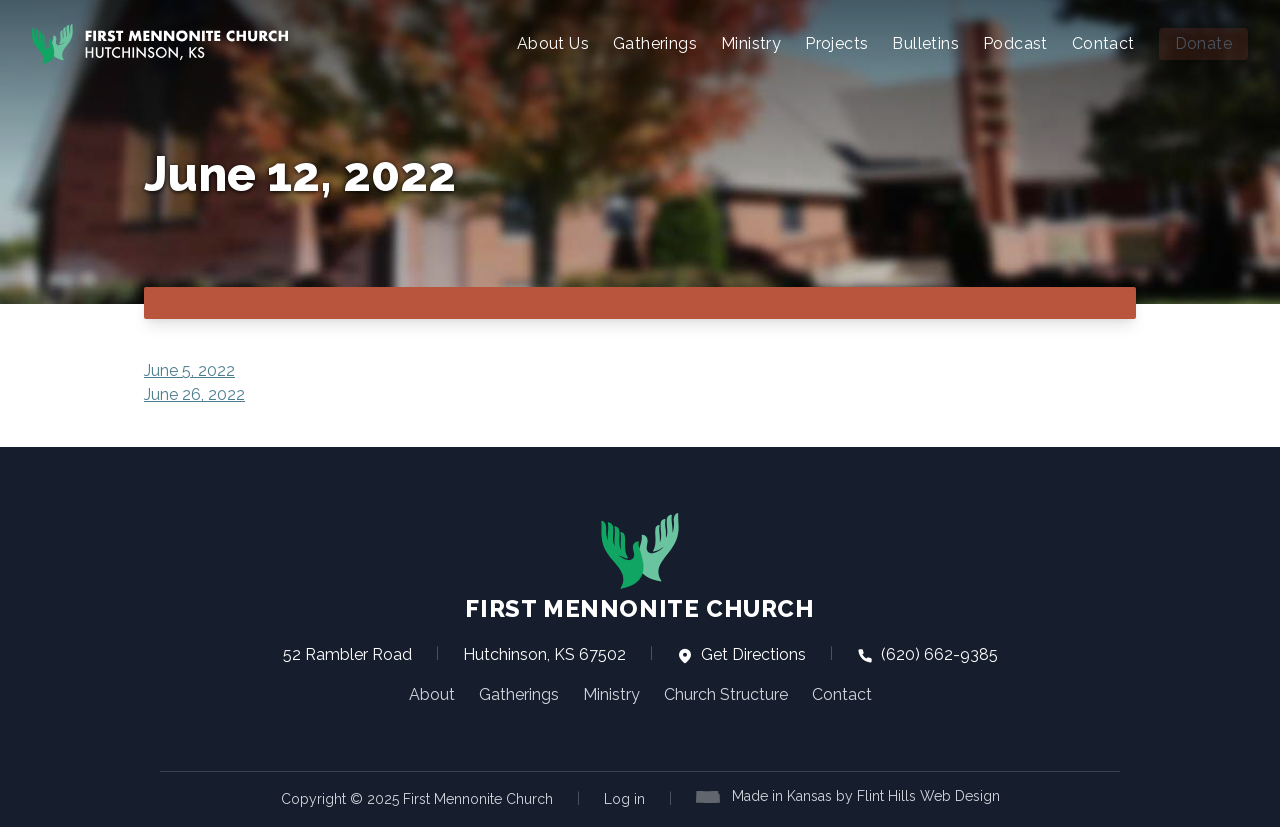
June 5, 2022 (189, 370)
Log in (624, 799)
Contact (1103, 43)
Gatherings (655, 43)
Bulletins (925, 43)
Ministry (751, 43)
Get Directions (741, 654)
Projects (836, 43)
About (432, 694)
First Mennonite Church (639, 567)
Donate (1203, 43)
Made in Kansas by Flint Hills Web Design (866, 796)
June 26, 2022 (194, 394)
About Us (553, 43)
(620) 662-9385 (927, 654)
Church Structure (726, 694)
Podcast (1015, 43)
